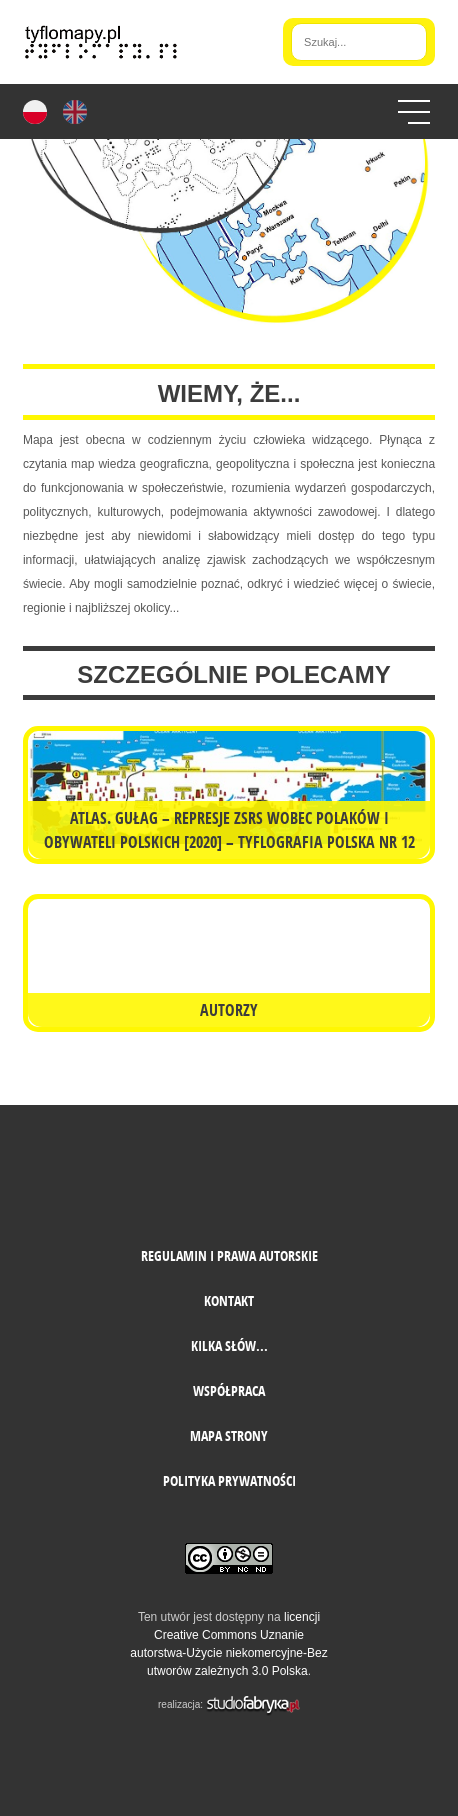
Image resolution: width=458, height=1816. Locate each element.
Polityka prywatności (229, 1480)
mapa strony (229, 1435)
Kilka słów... (229, 1345)
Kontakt (229, 1300)
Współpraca (229, 1390)
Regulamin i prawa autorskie (229, 1255)
